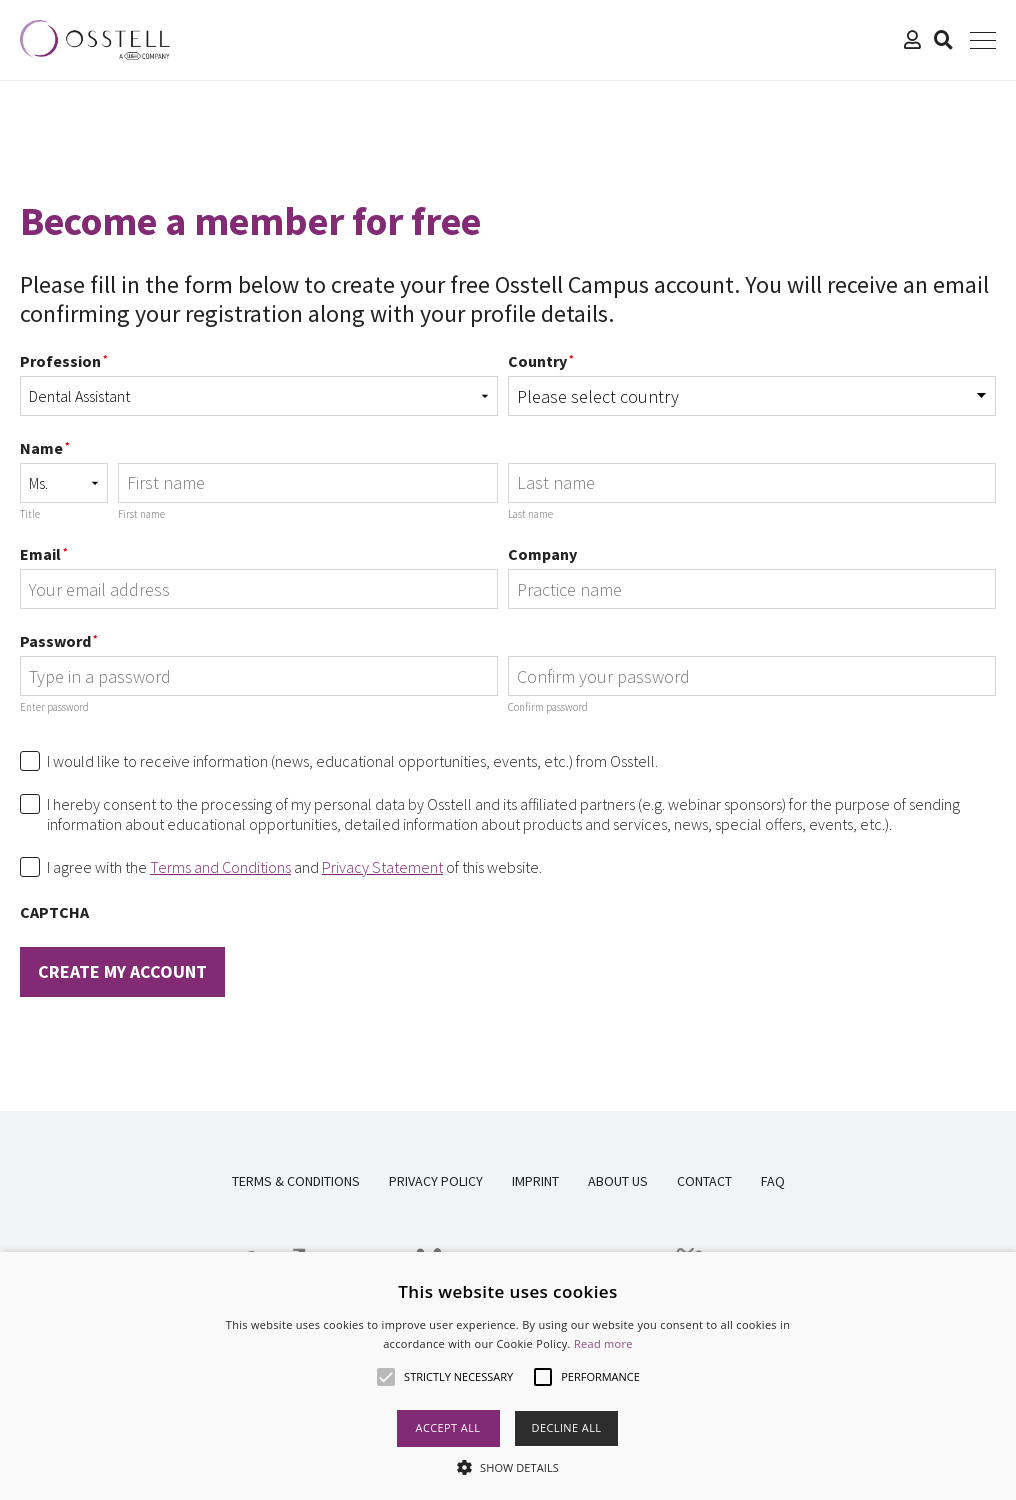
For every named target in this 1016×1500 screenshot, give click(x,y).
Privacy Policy (436, 1181)
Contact (704, 1181)
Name (45, 448)
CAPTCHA (54, 912)
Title (30, 514)
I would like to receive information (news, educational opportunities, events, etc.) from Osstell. (352, 761)
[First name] (308, 483)
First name (141, 514)
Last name (530, 514)
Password (59, 641)
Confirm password (548, 707)
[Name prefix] (64, 483)
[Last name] (752, 483)
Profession (64, 361)
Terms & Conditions (296, 1181)
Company (542, 554)
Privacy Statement (382, 867)
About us (618, 1181)
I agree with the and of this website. (294, 867)
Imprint (535, 1181)
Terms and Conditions (220, 867)
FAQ (773, 1181)
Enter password (54, 707)
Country (541, 361)
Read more (603, 1343)
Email (44, 554)
